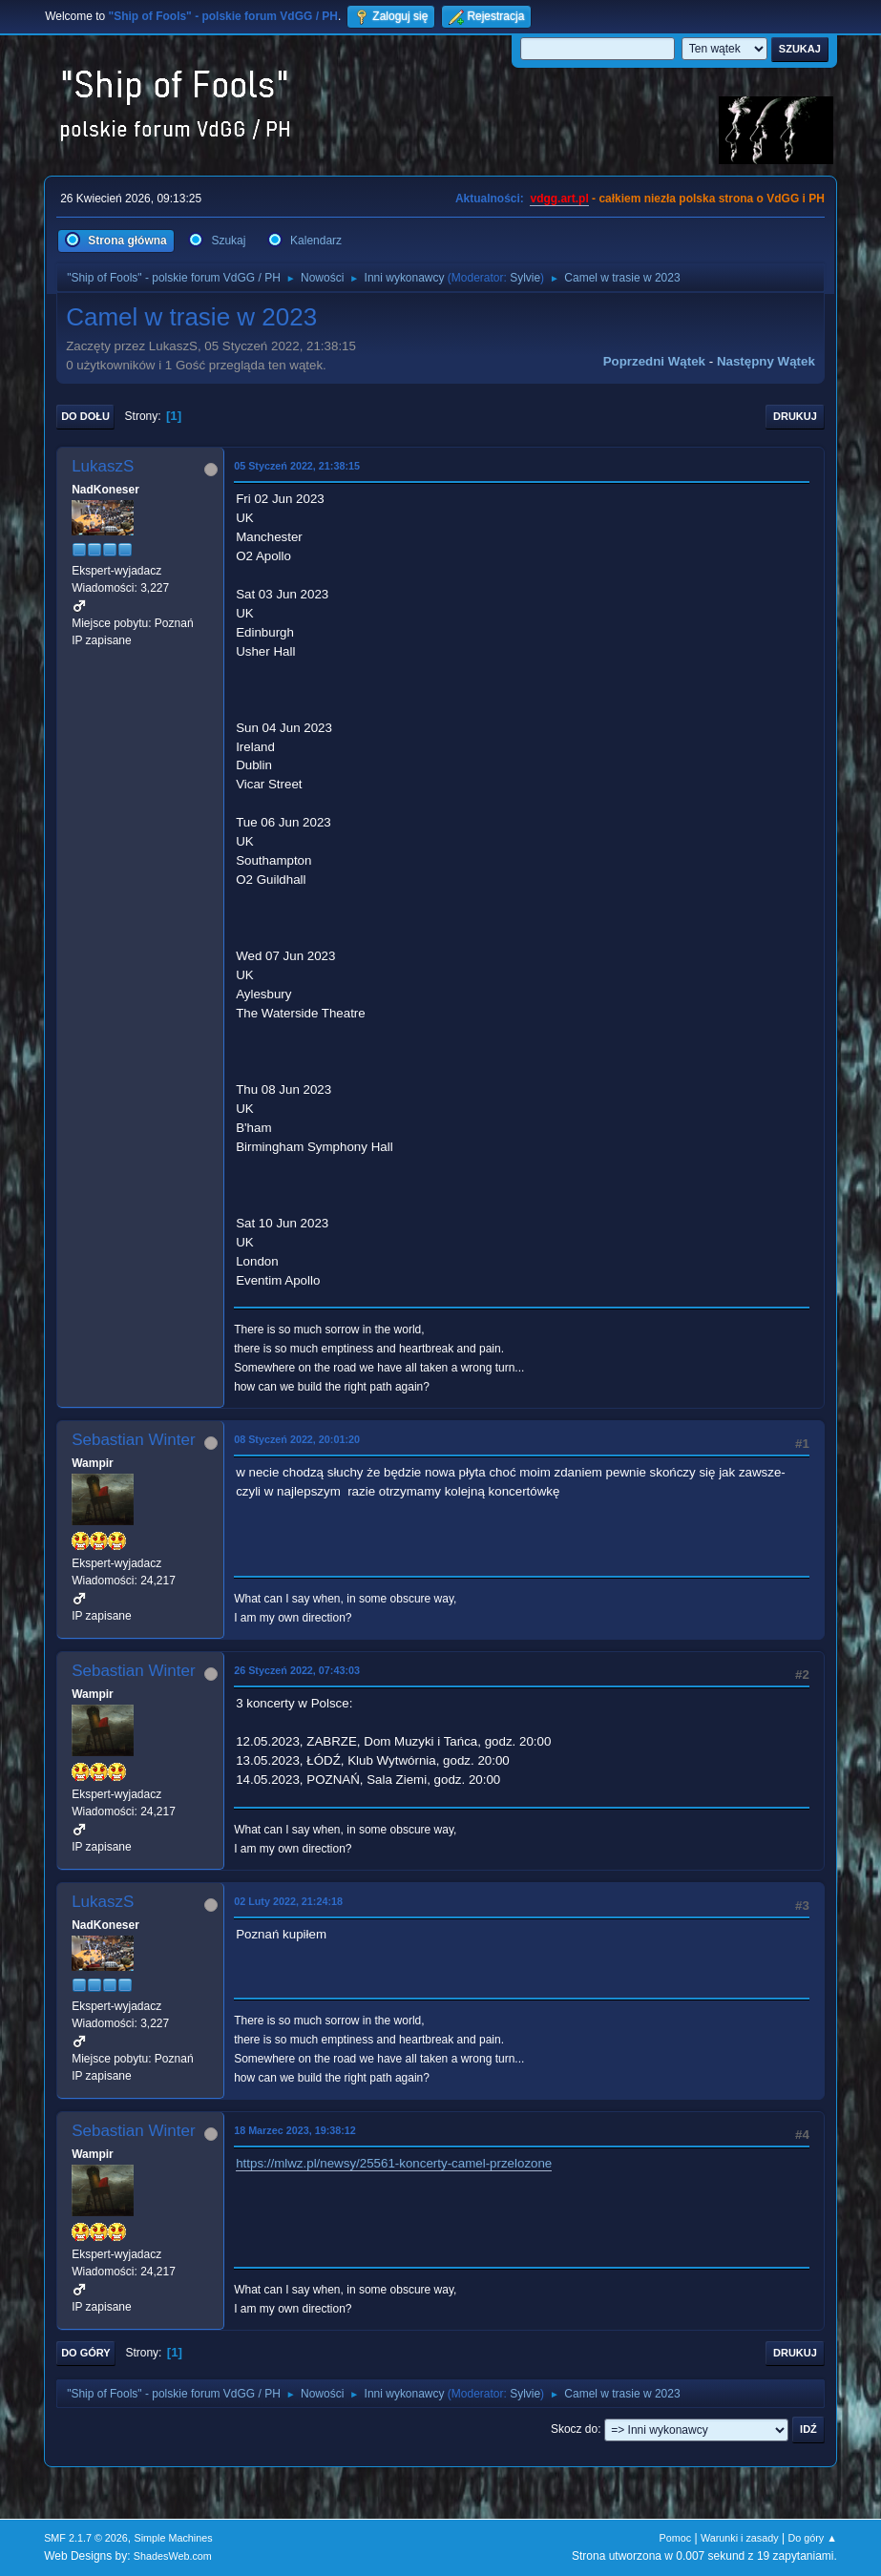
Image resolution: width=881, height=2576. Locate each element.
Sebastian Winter (133, 1440)
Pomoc (676, 2538)
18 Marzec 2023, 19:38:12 (295, 2130)
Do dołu (85, 416)
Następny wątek (766, 361)
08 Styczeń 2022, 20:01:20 (297, 1439)
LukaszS (103, 466)
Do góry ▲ (811, 2538)
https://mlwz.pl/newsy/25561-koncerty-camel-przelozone (394, 2163)
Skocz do (574, 2429)
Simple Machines (173, 2538)
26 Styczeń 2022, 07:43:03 (297, 1670)
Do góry (86, 2352)
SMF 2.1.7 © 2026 (86, 2538)
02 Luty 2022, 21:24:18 (288, 1901)
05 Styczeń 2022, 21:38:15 (297, 465)
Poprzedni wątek (654, 361)
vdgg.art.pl (559, 198)
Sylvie (525, 277)
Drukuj (795, 416)
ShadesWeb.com (173, 2556)
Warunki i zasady (740, 2538)
